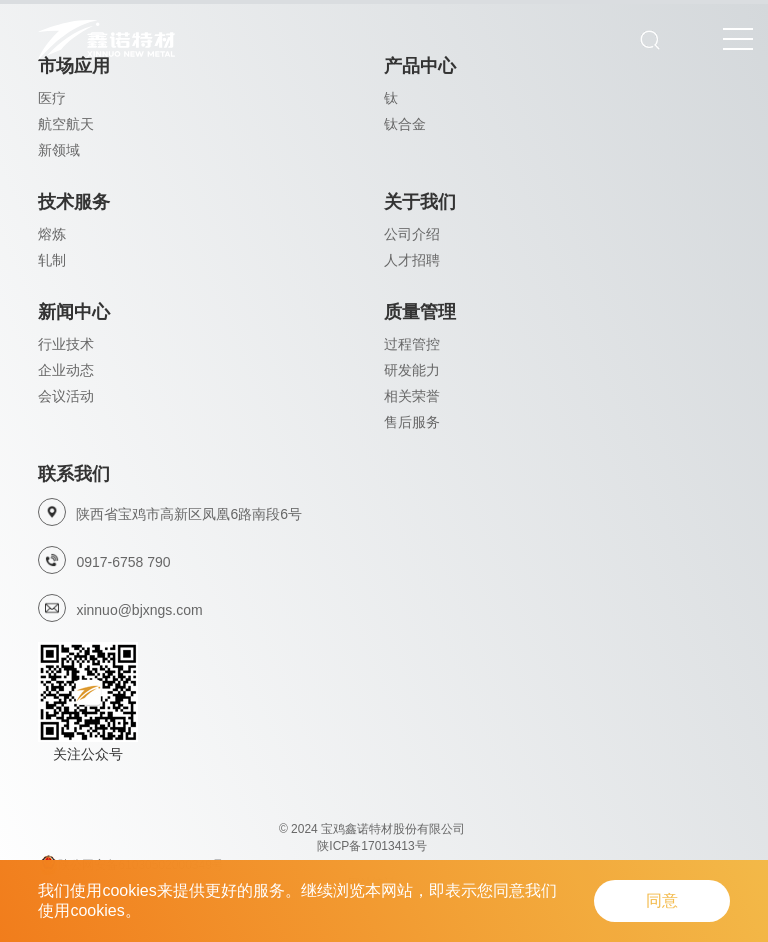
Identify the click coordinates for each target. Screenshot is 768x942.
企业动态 (66, 370)
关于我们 (420, 202)
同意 (662, 900)
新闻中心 (74, 312)
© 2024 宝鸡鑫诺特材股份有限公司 (372, 829)
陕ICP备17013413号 (371, 846)
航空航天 (66, 124)
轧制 (52, 260)
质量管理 (420, 312)
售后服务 (412, 422)
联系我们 (74, 474)
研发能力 (412, 370)
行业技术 (66, 344)
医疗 (52, 98)
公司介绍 (412, 234)
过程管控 (412, 344)
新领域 (59, 150)
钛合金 (405, 124)
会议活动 (66, 396)
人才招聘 (412, 260)
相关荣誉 (412, 396)
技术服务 (74, 202)
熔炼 (52, 234)
